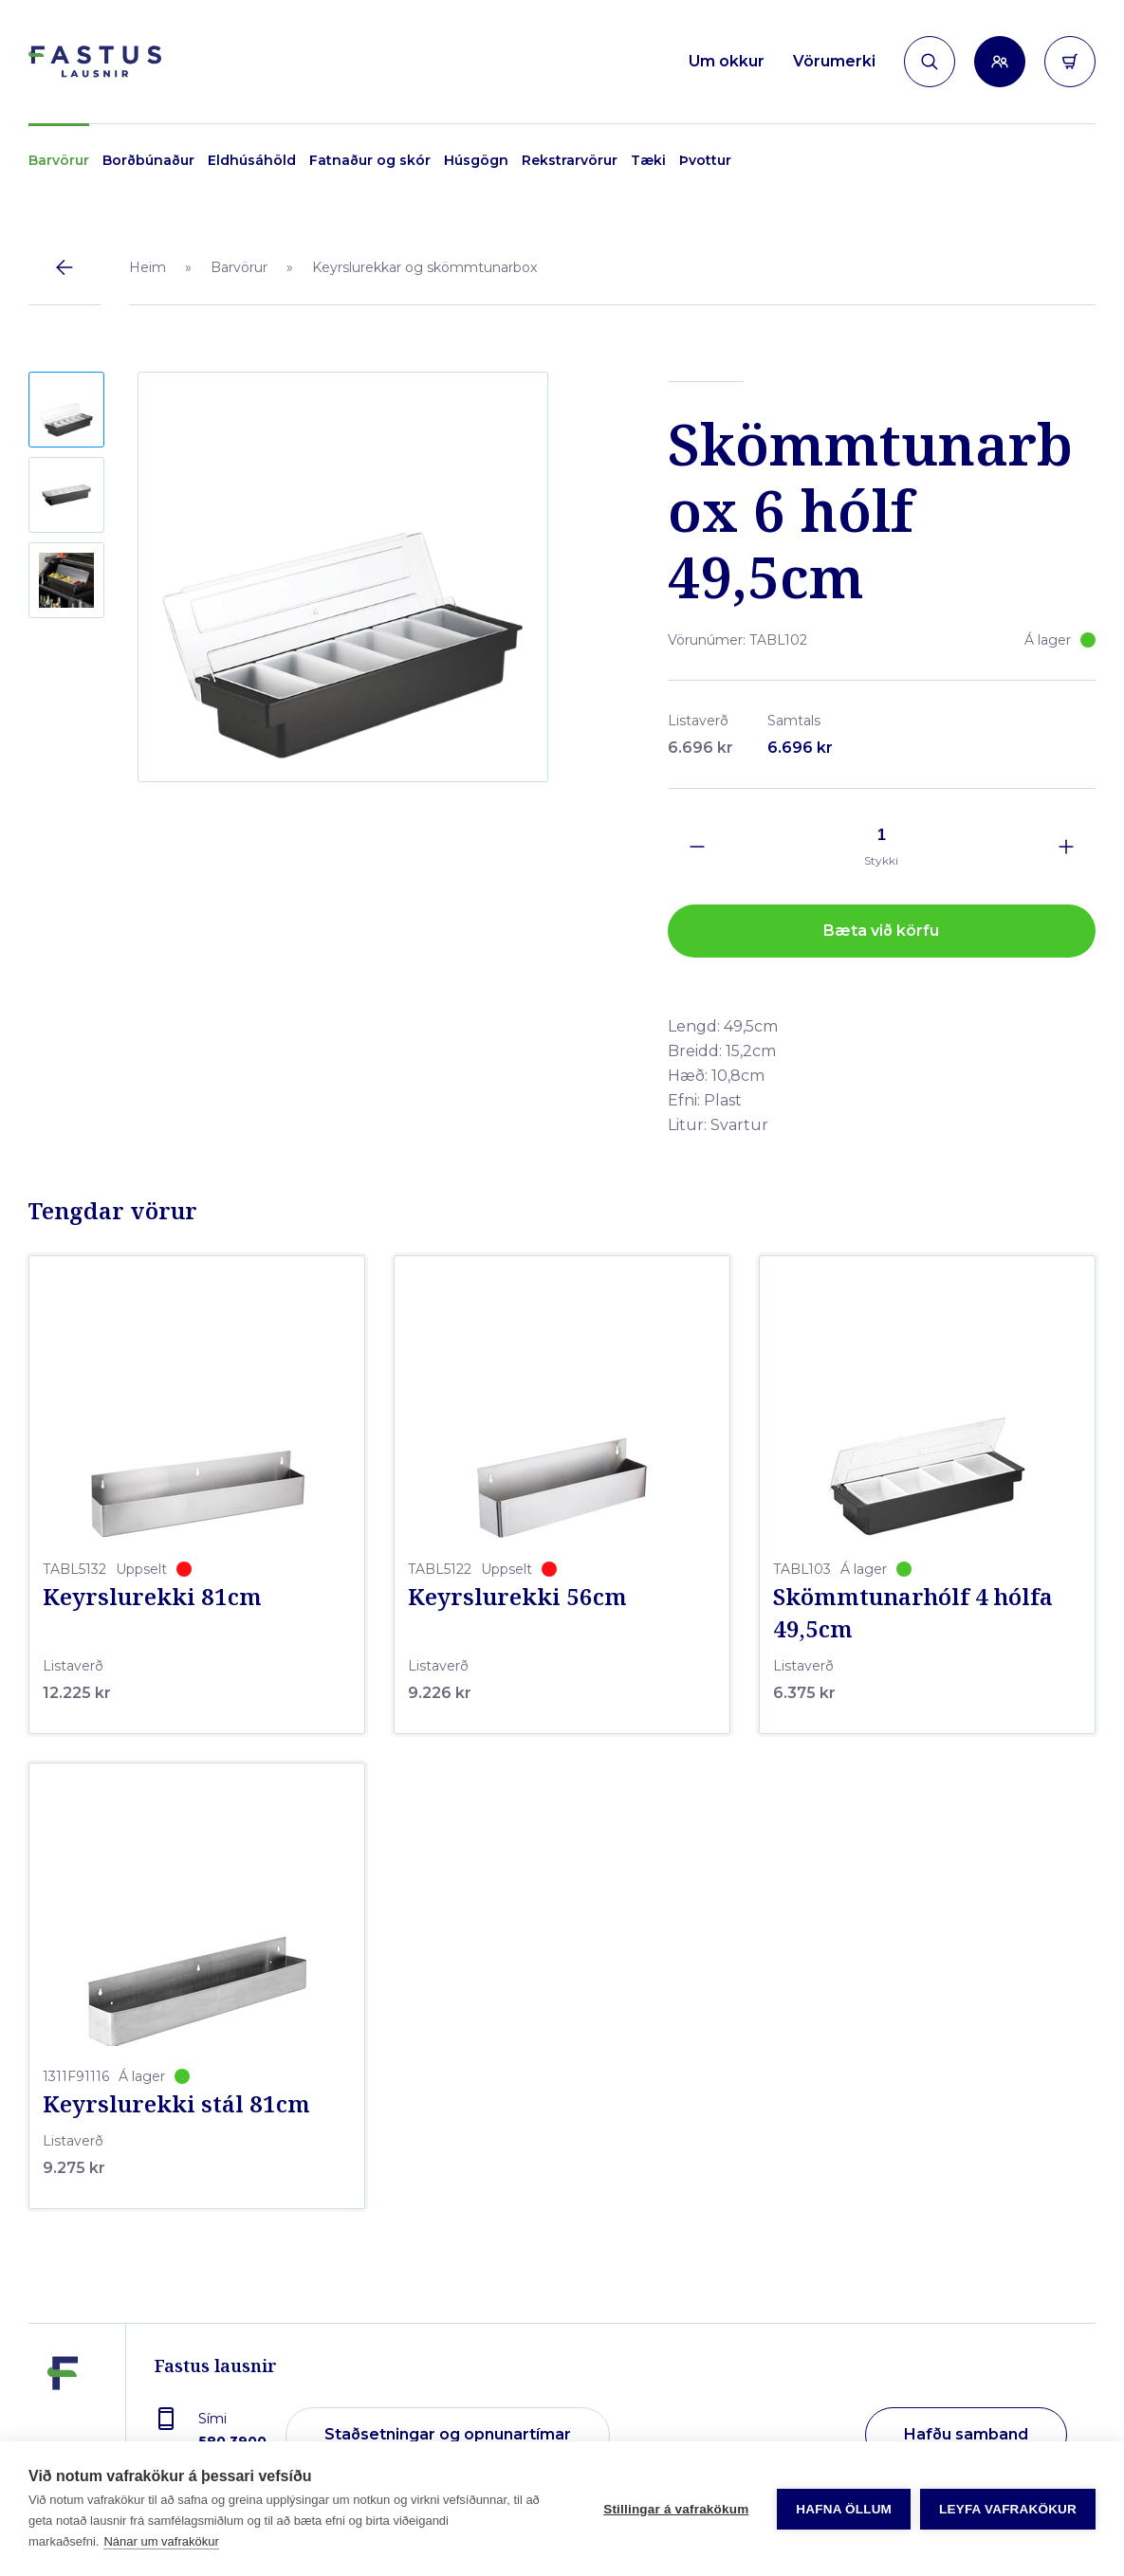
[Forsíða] (94, 62)
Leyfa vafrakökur (1008, 2509)
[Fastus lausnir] (62, 2421)
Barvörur (58, 160)
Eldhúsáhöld (252, 160)
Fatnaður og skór (370, 160)
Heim (147, 267)
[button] (66, 410)
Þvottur (705, 160)
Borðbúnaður (148, 160)
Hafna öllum (844, 2509)
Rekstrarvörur (569, 160)
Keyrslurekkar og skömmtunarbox (424, 267)
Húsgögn (476, 160)
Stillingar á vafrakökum (675, 2509)
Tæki (648, 160)
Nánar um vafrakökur (160, 2541)
